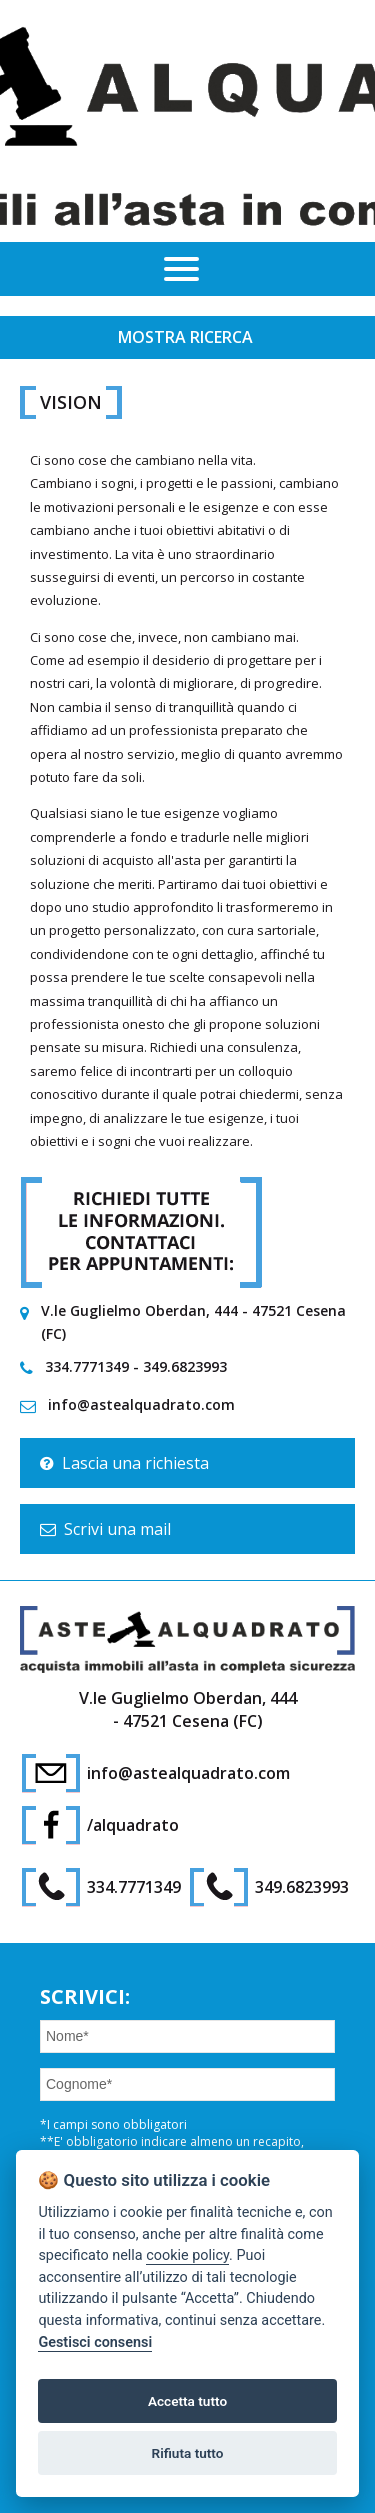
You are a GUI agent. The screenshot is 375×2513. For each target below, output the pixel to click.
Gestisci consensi (95, 2342)
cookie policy (187, 2255)
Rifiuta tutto (188, 2453)
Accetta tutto (187, 2401)
